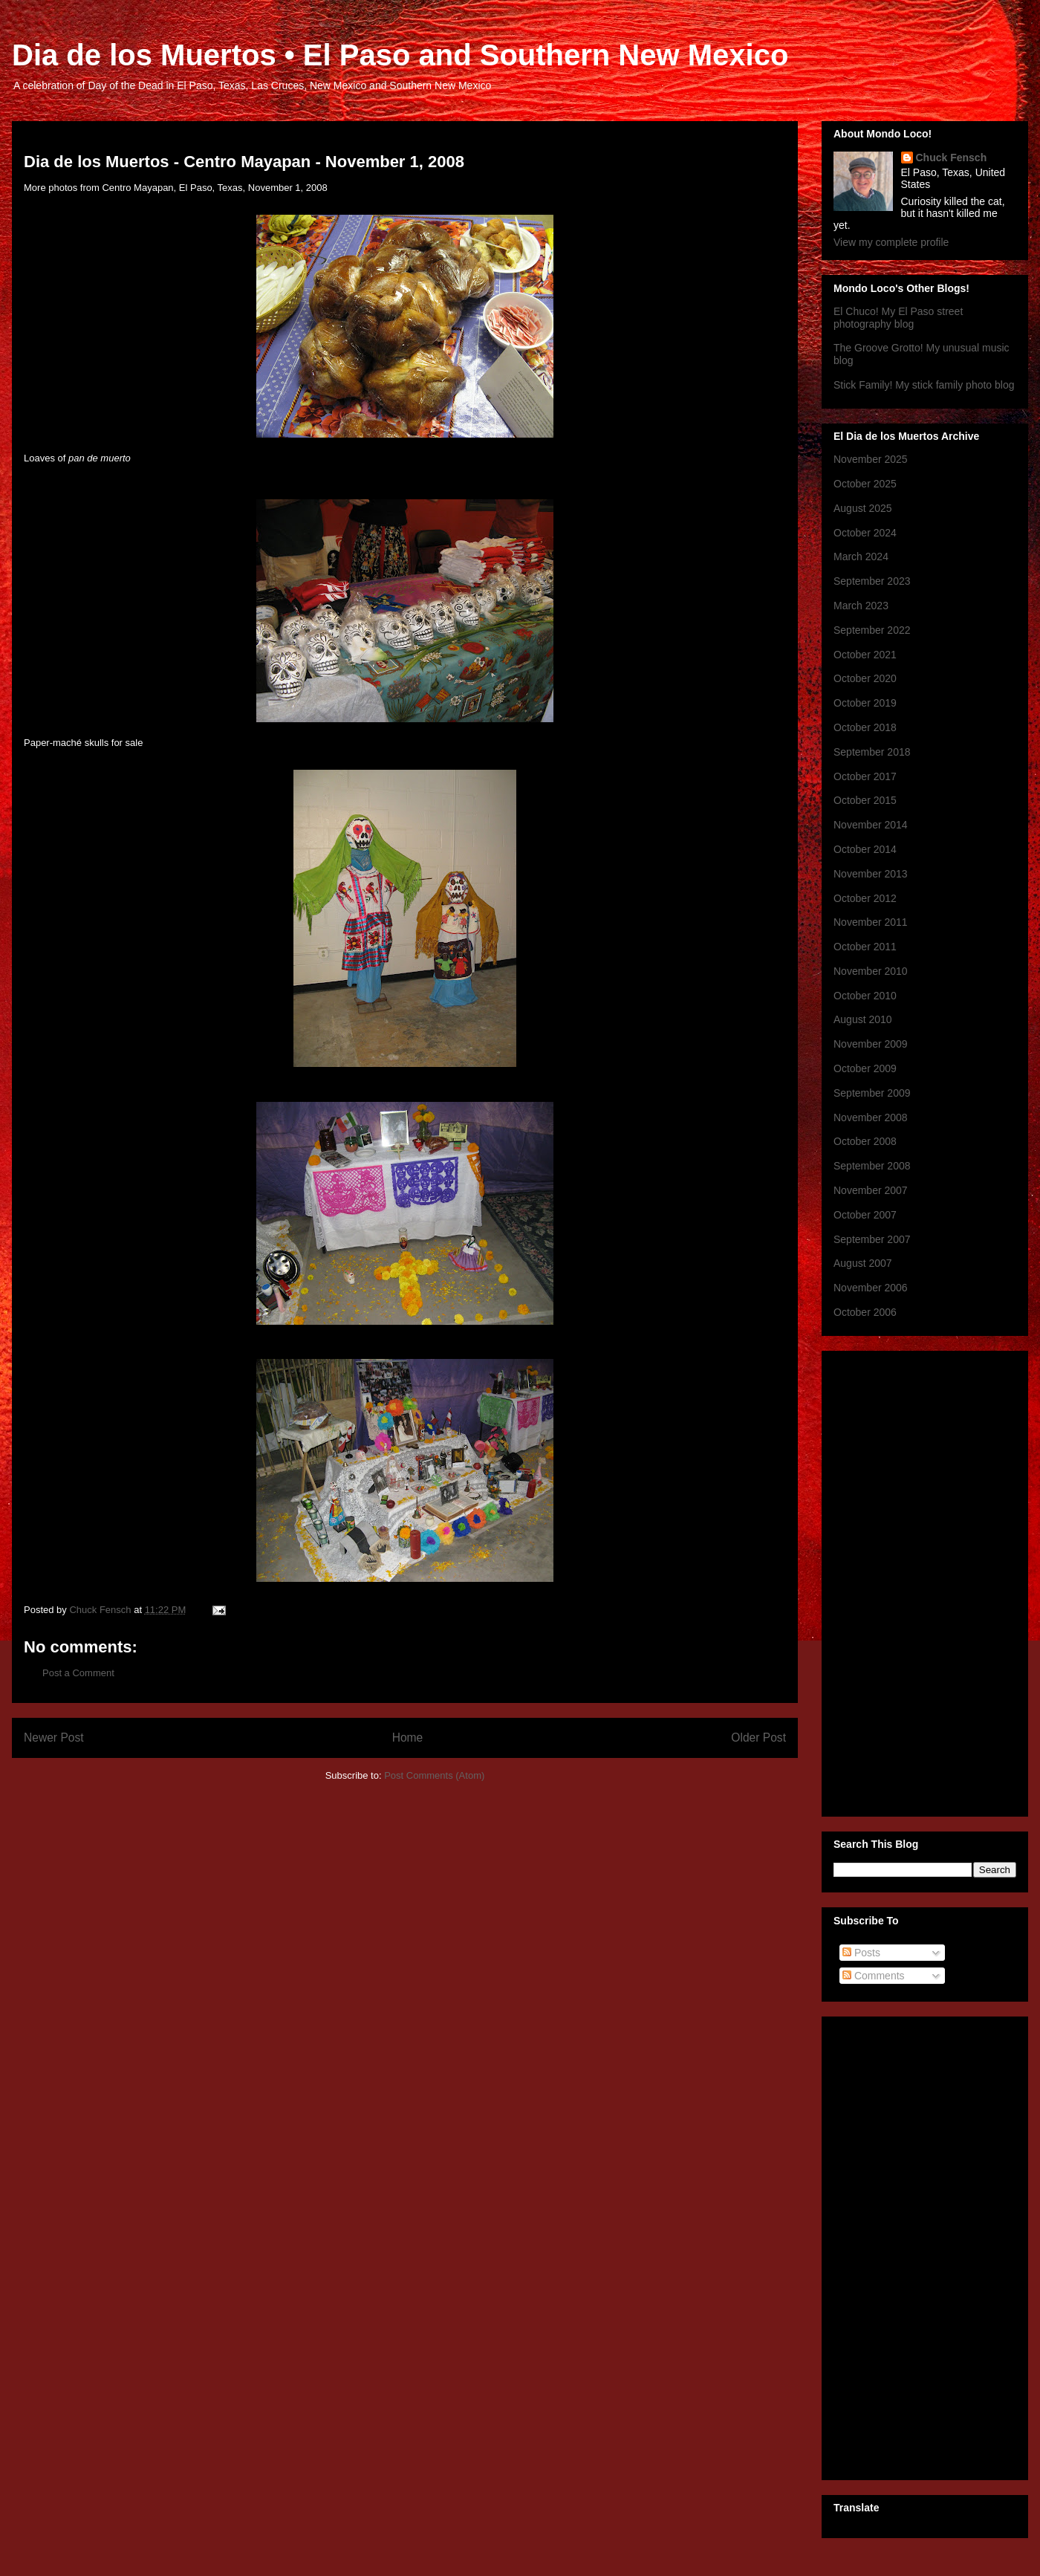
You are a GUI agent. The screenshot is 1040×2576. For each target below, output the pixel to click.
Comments (873, 1976)
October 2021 (865, 655)
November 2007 (870, 1190)
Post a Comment (78, 1672)
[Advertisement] (892, 1580)
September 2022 (872, 630)
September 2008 (872, 1166)
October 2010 (865, 996)
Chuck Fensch (951, 157)
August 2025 (862, 508)
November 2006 (870, 1288)
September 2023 (872, 581)
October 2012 (865, 898)
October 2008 (865, 1141)
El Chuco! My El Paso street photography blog (898, 317)
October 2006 (865, 1312)
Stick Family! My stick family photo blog (924, 385)
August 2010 (862, 1019)
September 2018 (872, 752)
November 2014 (870, 825)
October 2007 (865, 1215)
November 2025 (870, 459)
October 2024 (865, 533)
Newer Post (54, 1737)
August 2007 (862, 1263)
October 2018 (865, 727)
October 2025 (865, 484)
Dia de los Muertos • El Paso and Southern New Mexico (400, 55)
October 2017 (865, 776)
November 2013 (870, 874)
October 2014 (865, 849)
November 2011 (870, 922)
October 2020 (865, 678)
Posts (861, 1953)
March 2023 (860, 605)
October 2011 (865, 947)
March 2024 (860, 556)
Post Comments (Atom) (434, 1775)
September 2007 (872, 1239)
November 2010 (870, 971)
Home (407, 1737)
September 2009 (872, 1093)
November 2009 (870, 1044)
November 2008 (870, 1117)
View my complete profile (891, 242)
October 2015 (865, 800)
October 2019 (865, 703)
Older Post (758, 1737)
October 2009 (865, 1068)
